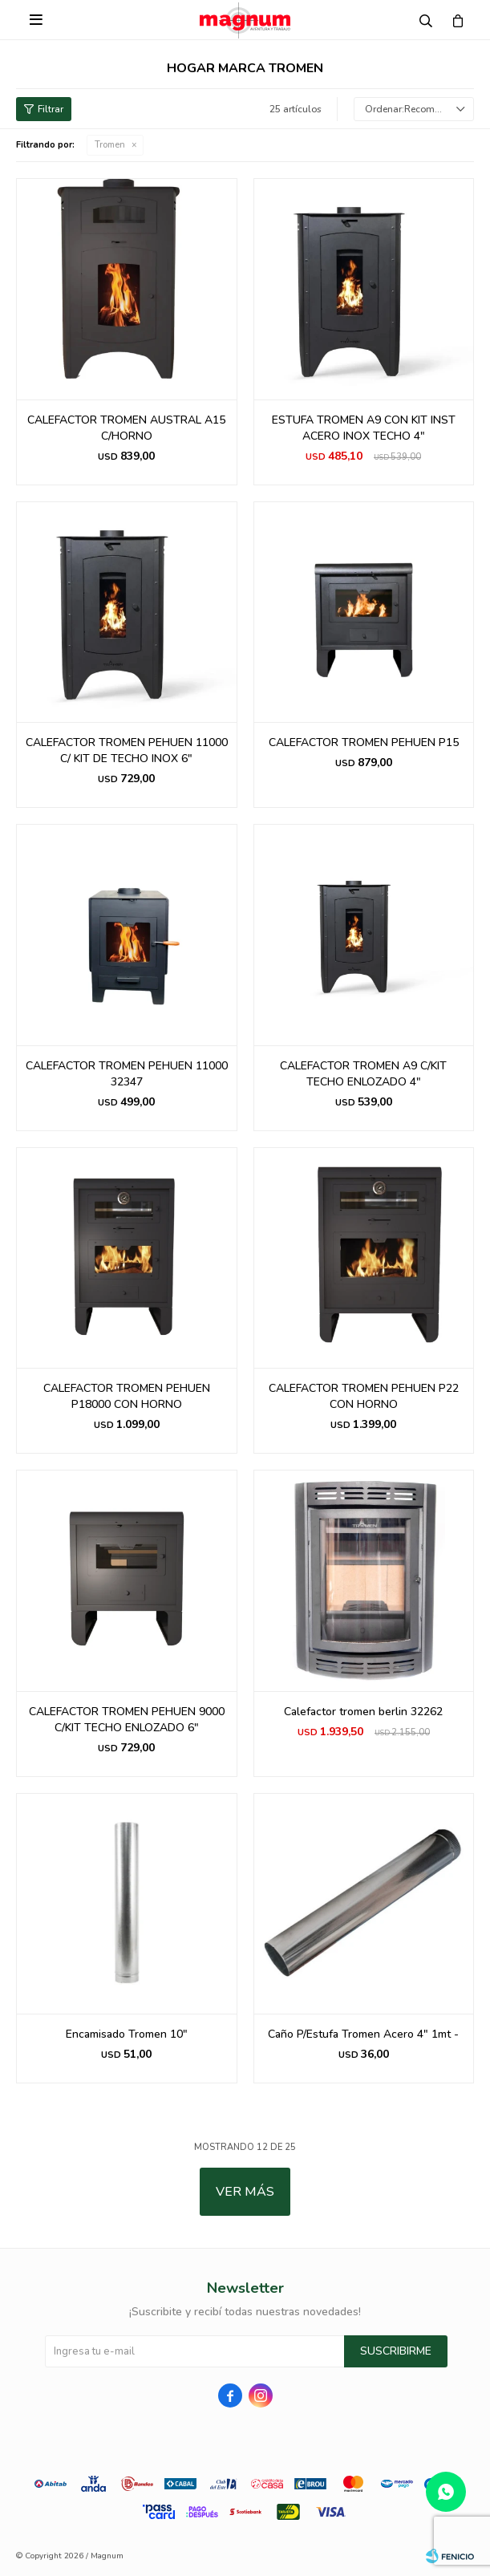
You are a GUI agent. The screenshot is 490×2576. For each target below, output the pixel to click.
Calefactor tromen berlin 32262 (363, 1711)
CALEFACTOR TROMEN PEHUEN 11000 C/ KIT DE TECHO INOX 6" (127, 750)
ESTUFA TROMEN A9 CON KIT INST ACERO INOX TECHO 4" (364, 428)
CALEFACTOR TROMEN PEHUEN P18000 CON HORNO (126, 1396)
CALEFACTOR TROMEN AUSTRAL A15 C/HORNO (126, 428)
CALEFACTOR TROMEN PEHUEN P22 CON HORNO (364, 1396)
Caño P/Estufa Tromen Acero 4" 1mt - (363, 2034)
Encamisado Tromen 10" (127, 2034)
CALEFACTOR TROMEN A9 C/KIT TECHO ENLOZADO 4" (363, 1073)
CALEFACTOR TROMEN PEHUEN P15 (364, 742)
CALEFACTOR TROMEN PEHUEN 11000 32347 (127, 1073)
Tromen (110, 145)
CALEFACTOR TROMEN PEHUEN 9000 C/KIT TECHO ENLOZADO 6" (127, 1719)
